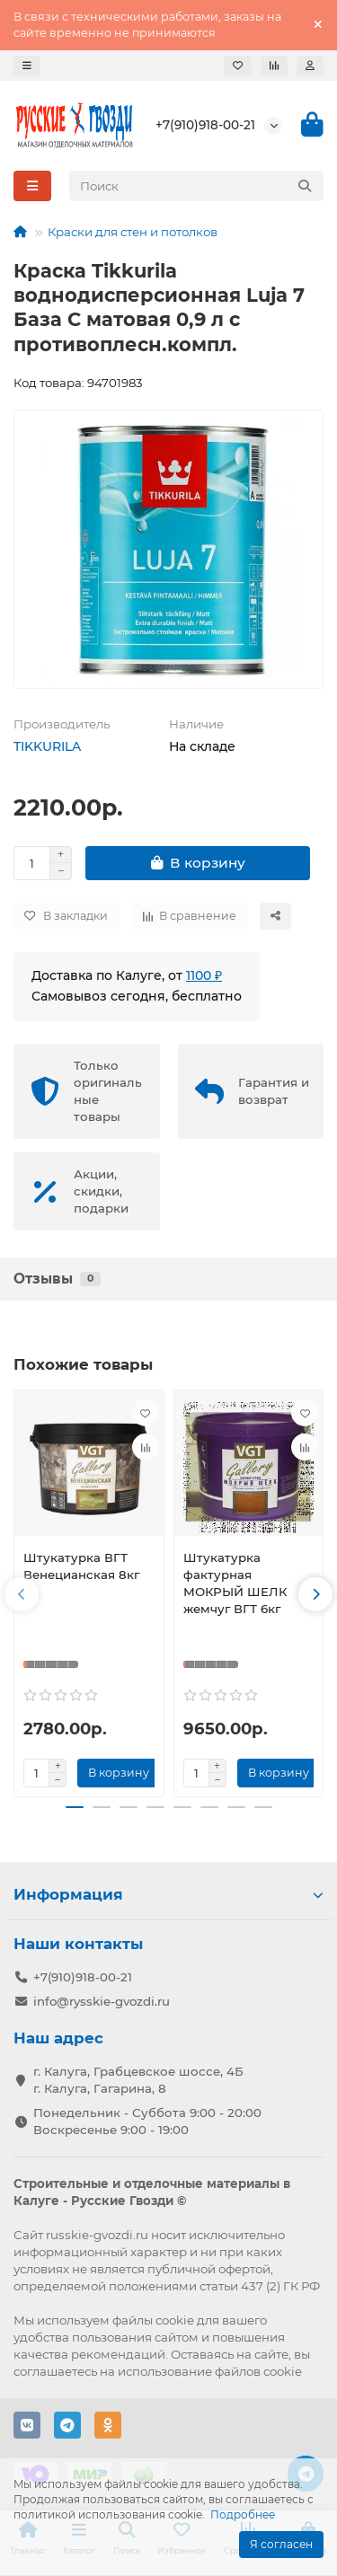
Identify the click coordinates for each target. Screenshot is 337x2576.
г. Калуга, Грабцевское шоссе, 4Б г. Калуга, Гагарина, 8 (138, 2079)
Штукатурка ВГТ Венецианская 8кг (81, 1566)
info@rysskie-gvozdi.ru (101, 2001)
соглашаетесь (55, 2371)
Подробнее (242, 2514)
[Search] (196, 186)
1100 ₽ (204, 975)
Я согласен (281, 2544)
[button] (21, 1594)
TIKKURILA (47, 746)
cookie (174, 2320)
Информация (168, 1894)
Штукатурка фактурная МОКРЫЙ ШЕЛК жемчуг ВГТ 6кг (235, 1583)
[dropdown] (26, 65)
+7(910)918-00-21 (205, 125)
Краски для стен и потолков (132, 232)
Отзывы (57, 1278)
